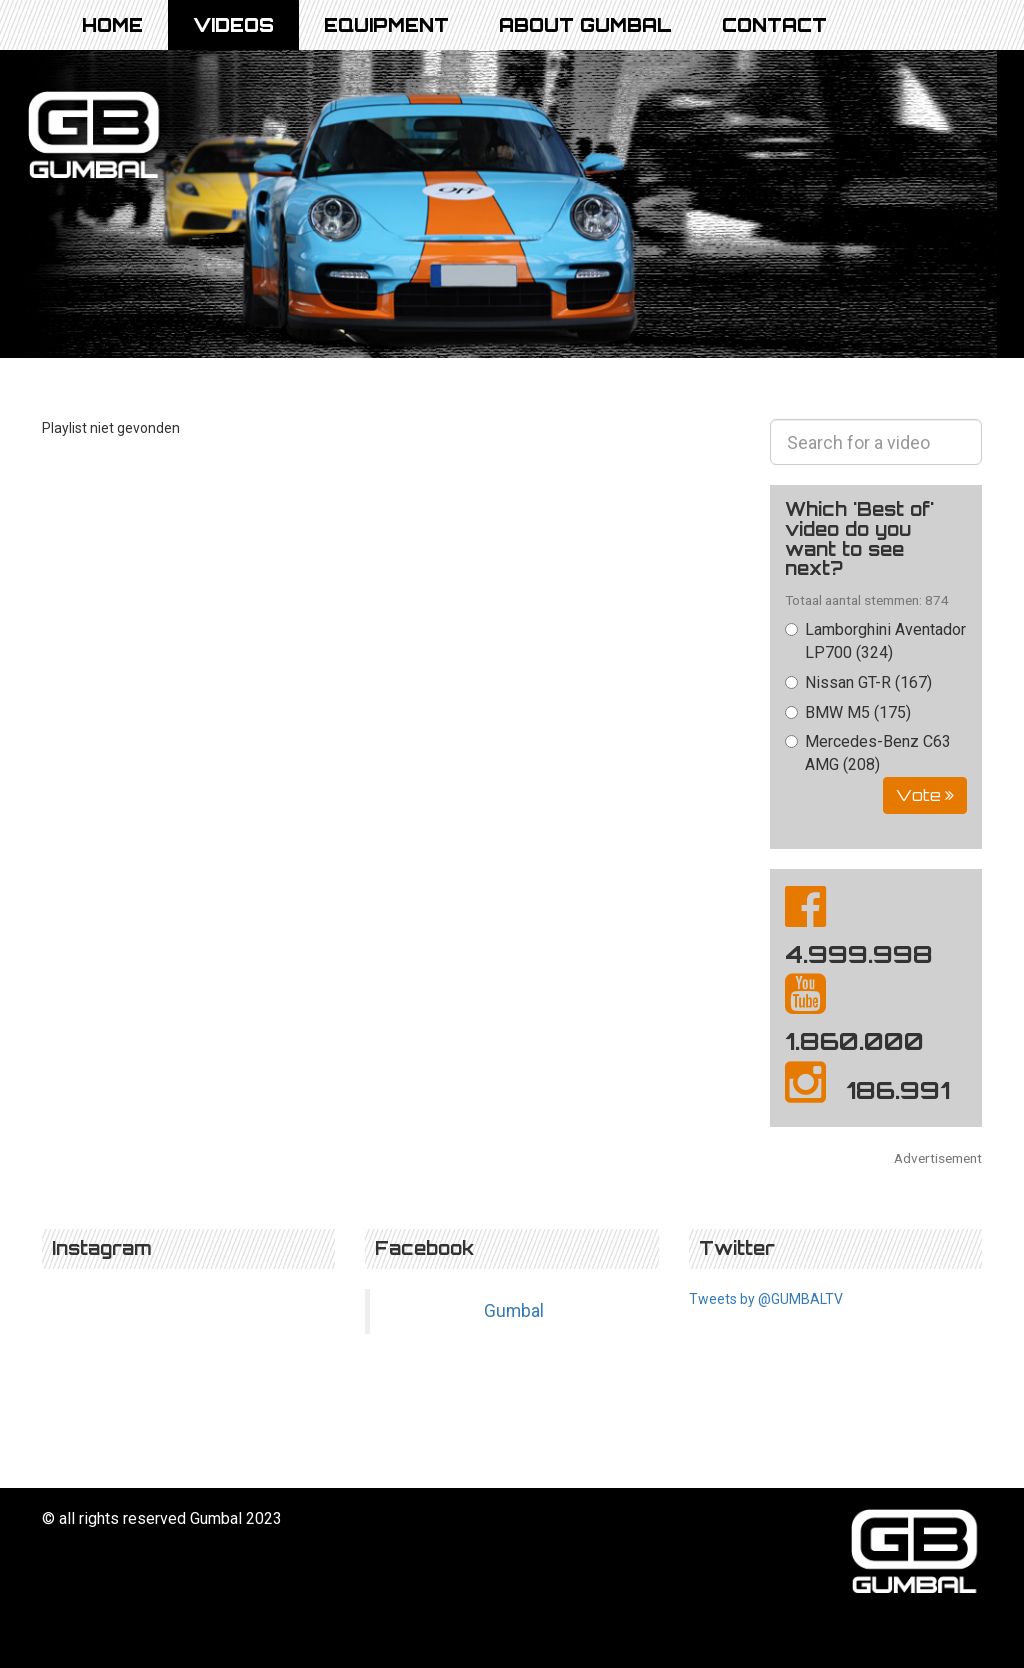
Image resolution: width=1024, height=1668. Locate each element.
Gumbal (514, 1311)
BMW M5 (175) (848, 712)
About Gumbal (585, 25)
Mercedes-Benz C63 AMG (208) (868, 753)
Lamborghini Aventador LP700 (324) (875, 641)
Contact (774, 25)
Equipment (386, 25)
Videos (233, 25)
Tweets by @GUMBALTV (766, 1299)
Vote (925, 795)
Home (112, 25)
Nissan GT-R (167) (858, 682)
